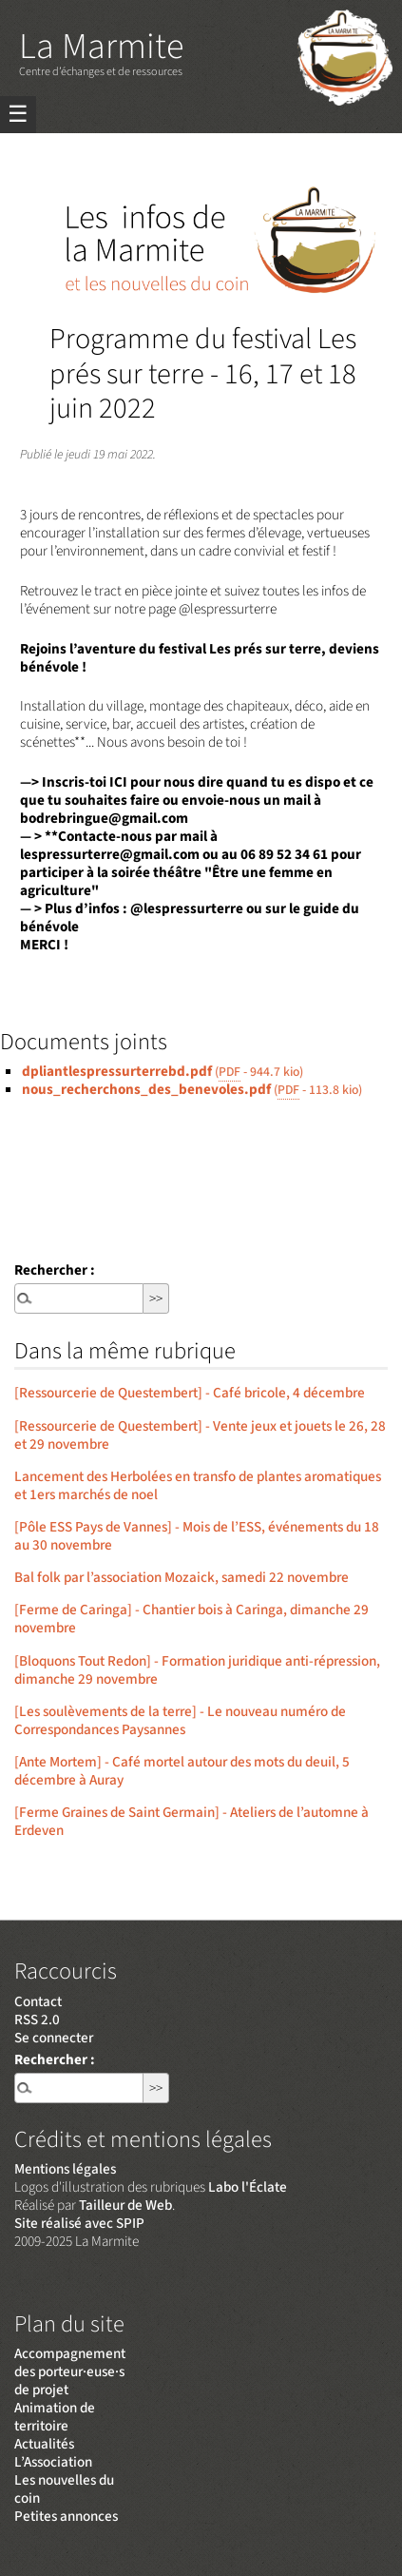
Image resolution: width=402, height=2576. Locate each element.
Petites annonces (66, 2516)
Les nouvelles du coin (64, 2488)
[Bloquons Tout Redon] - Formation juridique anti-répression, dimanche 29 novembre (197, 1669)
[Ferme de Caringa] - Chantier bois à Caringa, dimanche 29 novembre (191, 1618)
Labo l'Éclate (247, 2186)
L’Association (53, 2461)
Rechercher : (54, 1269)
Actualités (44, 2443)
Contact (38, 2001)
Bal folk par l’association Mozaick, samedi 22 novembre (181, 1577)
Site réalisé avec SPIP (79, 2223)
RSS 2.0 (37, 2019)
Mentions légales (65, 2168)
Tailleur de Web (125, 2205)
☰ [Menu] (18, 114)
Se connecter (53, 2037)
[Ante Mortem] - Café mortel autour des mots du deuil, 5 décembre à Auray (182, 1770)
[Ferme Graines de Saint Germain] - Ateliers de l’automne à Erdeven (191, 1821)
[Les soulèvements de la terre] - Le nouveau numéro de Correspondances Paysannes (180, 1720)
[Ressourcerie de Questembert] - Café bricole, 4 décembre (189, 1392)
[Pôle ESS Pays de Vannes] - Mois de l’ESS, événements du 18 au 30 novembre (196, 1535)
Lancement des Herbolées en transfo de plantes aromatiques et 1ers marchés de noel (197, 1485)
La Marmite (101, 46)
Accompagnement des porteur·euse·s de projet (69, 2371)
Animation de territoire (54, 2416)
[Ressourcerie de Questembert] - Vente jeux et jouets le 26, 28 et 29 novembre (200, 1434)
